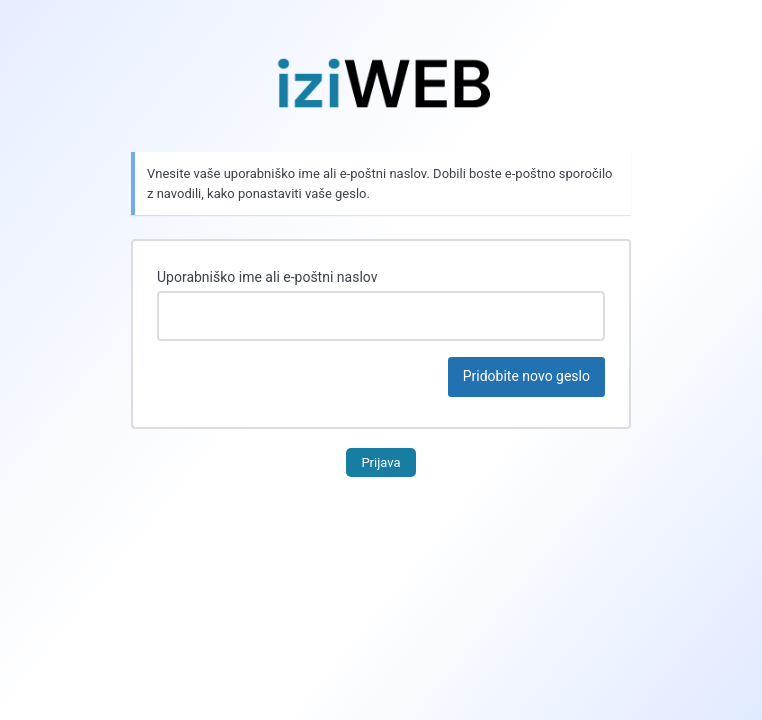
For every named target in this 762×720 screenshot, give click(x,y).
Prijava (380, 462)
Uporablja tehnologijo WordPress (381, 83)
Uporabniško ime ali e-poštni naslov (267, 277)
